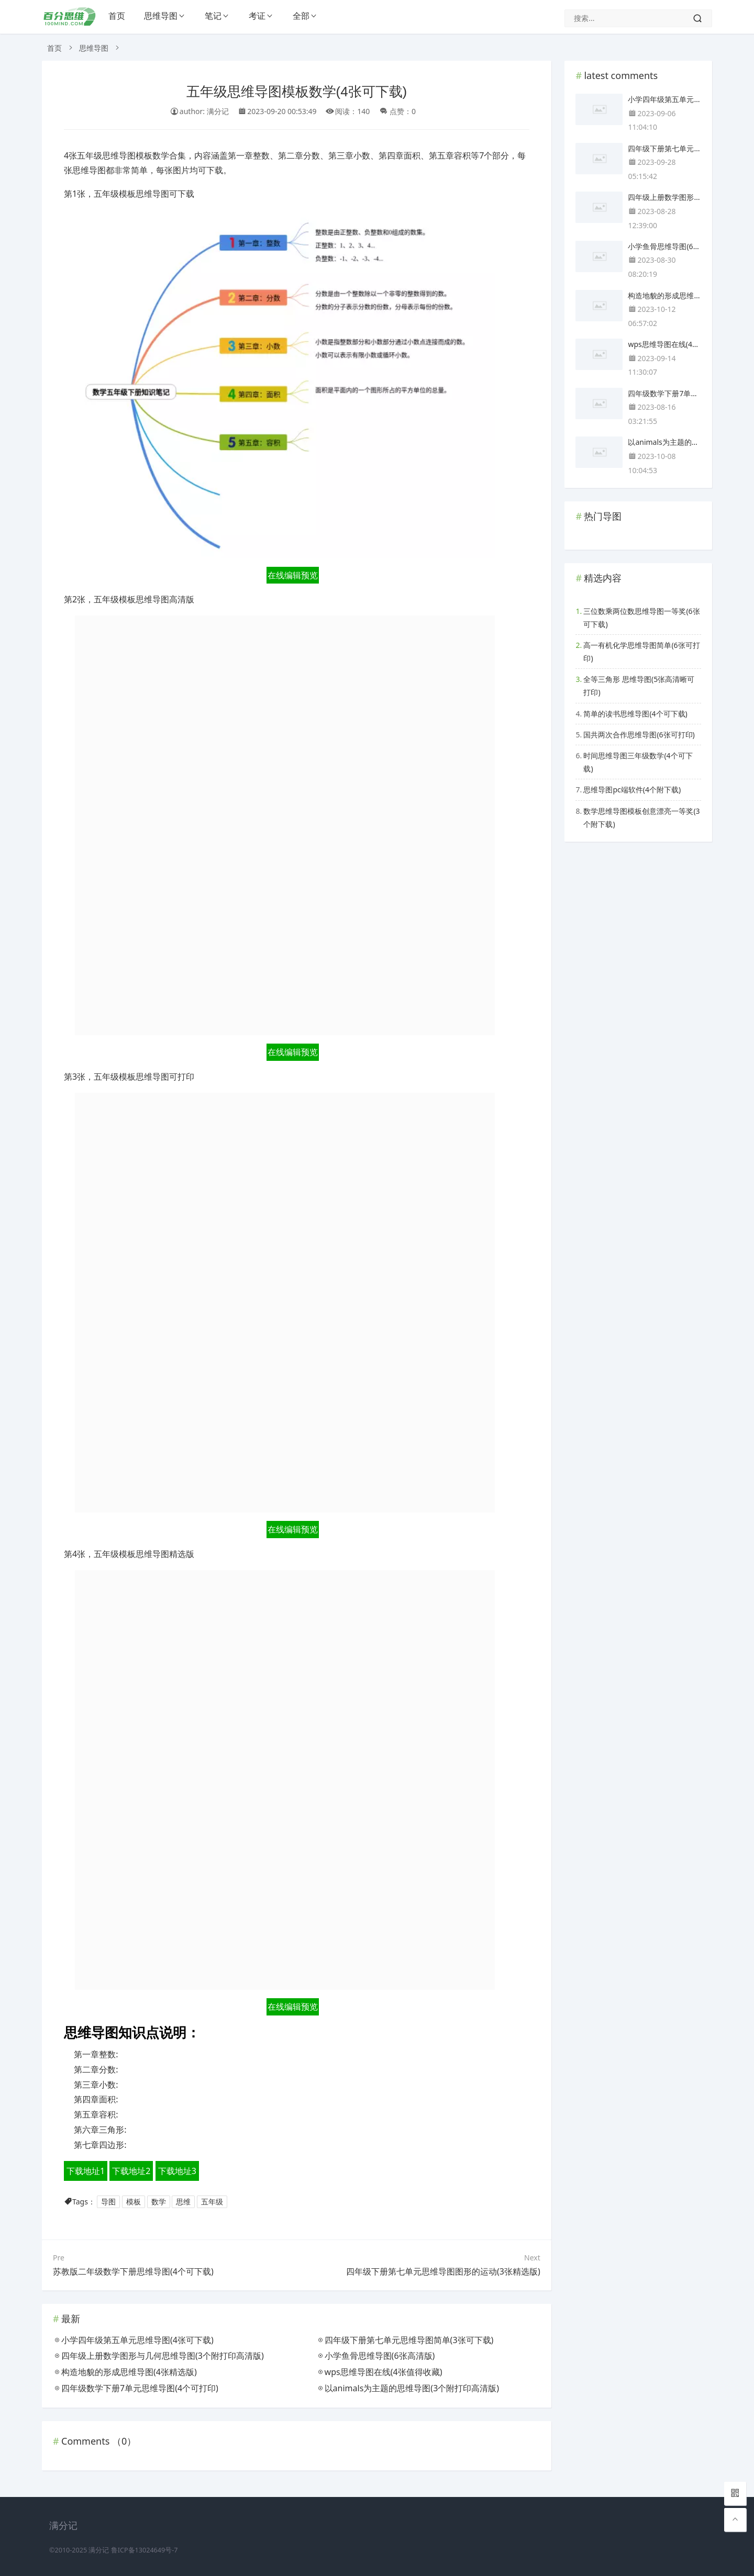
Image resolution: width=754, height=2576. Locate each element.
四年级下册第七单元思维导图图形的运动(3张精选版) (443, 2271)
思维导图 (161, 15)
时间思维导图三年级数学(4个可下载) (637, 762)
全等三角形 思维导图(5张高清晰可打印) (638, 685)
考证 (257, 15)
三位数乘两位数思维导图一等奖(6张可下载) (641, 617)
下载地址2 (131, 2171)
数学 (158, 2202)
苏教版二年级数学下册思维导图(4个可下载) (133, 2271)
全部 (301, 15)
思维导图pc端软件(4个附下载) (632, 789)
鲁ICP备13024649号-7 (144, 2550)
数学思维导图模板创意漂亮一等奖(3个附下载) (641, 817)
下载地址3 (177, 2171)
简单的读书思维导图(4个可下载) (635, 714)
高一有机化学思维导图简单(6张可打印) (641, 651)
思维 (183, 2202)
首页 (116, 15)
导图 (108, 2202)
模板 (133, 2202)
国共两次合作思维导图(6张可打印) (638, 735)
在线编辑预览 (293, 575)
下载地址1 (85, 2171)
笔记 (213, 15)
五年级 (212, 2202)
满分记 (98, 2550)
